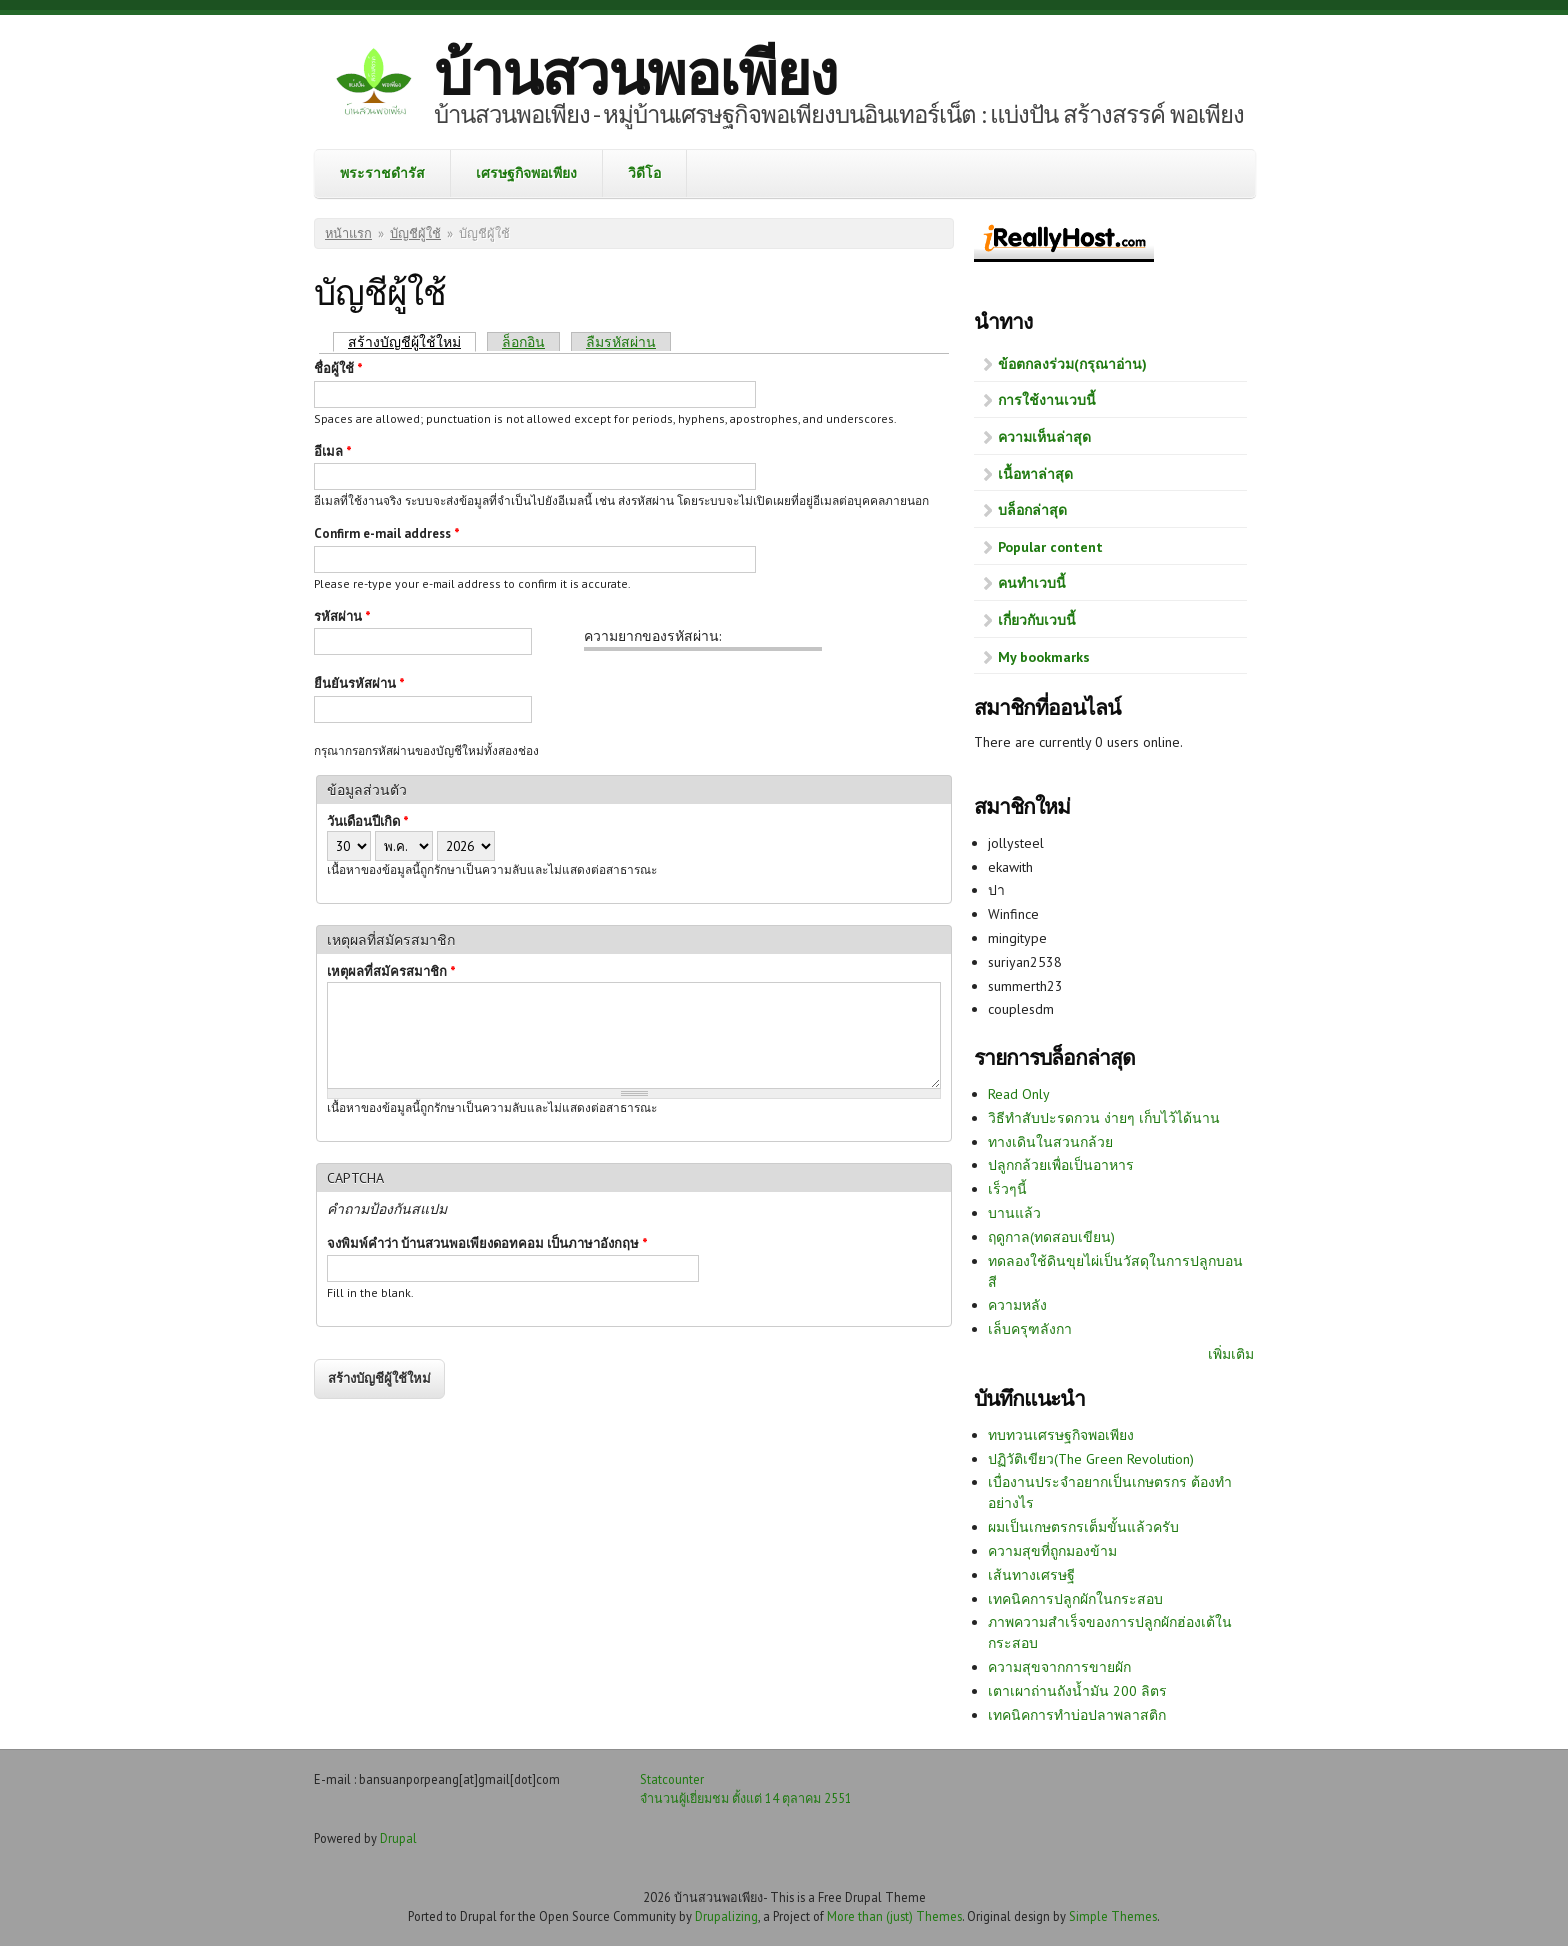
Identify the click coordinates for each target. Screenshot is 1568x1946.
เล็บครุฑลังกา (1030, 1329)
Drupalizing (726, 1916)
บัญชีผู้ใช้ (415, 233)
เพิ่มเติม (1231, 1354)
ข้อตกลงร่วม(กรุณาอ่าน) (1072, 364)
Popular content (1050, 547)
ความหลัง (1017, 1305)
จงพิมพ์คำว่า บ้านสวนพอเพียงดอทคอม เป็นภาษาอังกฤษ (487, 1243)
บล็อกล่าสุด (1032, 510)
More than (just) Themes (894, 1916)
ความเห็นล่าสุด (1044, 437)
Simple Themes (1113, 1916)
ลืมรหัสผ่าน (621, 342)
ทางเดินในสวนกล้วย (1050, 1142)
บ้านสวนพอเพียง (635, 73)
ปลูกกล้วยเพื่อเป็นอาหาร (1061, 1165)
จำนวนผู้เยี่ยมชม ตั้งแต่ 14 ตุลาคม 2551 (746, 1798)
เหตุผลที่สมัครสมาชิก (391, 971)
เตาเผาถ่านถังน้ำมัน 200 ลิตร (1077, 1691)
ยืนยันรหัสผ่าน (359, 683)
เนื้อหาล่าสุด (1035, 474)
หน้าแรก (348, 233)
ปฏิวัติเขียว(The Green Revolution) (1091, 1459)
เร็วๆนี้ (1007, 1189)
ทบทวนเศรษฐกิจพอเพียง (1061, 1435)
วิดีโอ (644, 173)
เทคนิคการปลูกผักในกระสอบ (1075, 1599)
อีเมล (333, 451)
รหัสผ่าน (342, 616)
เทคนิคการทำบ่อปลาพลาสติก (1077, 1715)
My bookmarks (1044, 657)
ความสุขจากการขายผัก (1059, 1667)
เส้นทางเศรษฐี (1031, 1575)
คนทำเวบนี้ (1032, 583)
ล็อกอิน (523, 342)
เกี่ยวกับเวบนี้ (1037, 620)
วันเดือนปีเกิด (368, 821)
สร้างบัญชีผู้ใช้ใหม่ (412, 341)
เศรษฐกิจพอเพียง (526, 173)
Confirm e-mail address (387, 533)
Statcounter (672, 1779)
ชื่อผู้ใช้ (338, 368)
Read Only (1019, 1094)
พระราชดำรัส (382, 173)
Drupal (398, 1838)
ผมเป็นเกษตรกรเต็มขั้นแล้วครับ (1083, 1527)
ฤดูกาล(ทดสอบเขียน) (1051, 1237)
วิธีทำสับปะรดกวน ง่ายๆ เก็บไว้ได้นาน (1104, 1118)
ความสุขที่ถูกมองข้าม (1052, 1551)
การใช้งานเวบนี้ (1047, 400)
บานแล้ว (1014, 1213)
